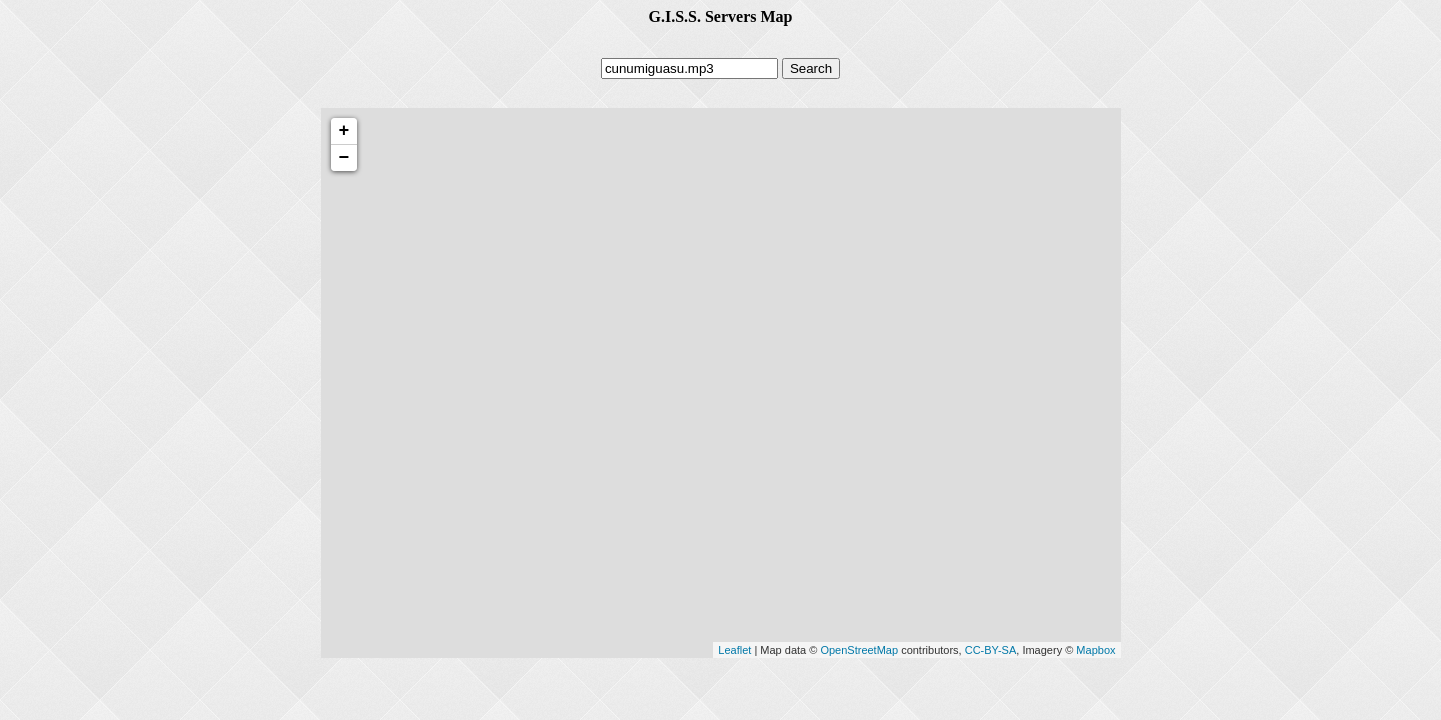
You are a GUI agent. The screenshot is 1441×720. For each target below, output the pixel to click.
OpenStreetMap (859, 650)
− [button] (344, 158)
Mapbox (1095, 650)
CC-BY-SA (991, 650)
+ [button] (344, 131)
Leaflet (734, 650)
